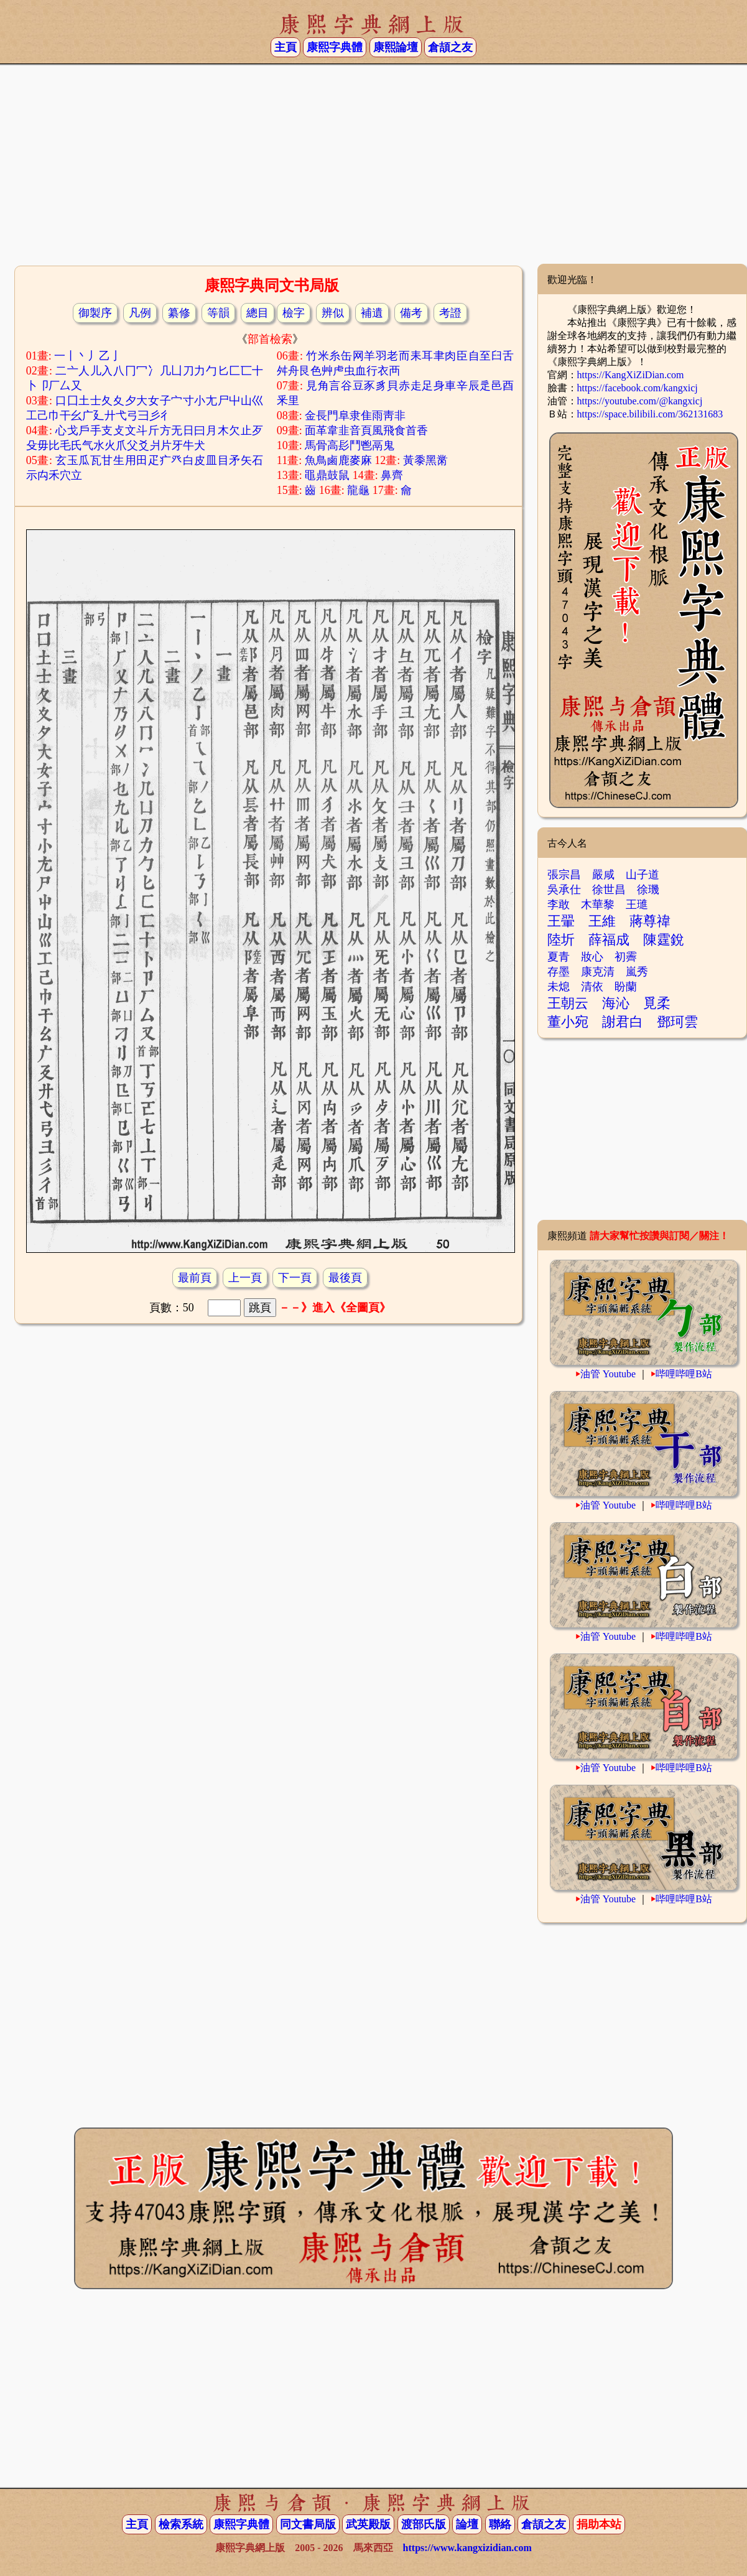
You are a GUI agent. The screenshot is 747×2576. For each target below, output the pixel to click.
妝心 (592, 957)
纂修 (179, 313)
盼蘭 (626, 986)
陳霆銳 (663, 939)
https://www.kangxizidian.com (467, 2547)
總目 (257, 313)
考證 (450, 313)
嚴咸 (603, 874)
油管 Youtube (608, 1374)
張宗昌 (564, 874)
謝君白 (622, 1022)
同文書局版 (308, 2524)
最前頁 (194, 1278)
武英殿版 (368, 2524)
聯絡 (500, 2524)
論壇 (467, 2524)
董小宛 (567, 1022)
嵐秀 (637, 971)
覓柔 (656, 1003)
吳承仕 (564, 889)
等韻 (218, 313)
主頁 (285, 47)
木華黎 (598, 904)
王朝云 (567, 1003)
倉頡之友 (450, 47)
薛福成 (608, 939)
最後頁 (345, 1278)
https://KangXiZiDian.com (630, 375)
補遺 (372, 313)
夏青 (558, 957)
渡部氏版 (423, 2524)
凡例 (140, 313)
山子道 (642, 874)
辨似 (333, 313)
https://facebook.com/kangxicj (637, 388)
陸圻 (561, 939)
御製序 (95, 313)
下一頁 (295, 1278)
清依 (592, 986)
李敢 (558, 904)
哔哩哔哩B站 (684, 1374)
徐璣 (648, 889)
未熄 (558, 986)
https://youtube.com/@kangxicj (640, 401)
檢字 (293, 313)
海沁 (615, 1003)
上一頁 (245, 1278)
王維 (602, 921)
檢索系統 (181, 2524)
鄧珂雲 (677, 1022)
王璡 (637, 904)
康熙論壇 (395, 47)
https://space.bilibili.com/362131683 (650, 414)
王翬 (561, 921)
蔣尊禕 (649, 921)
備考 (411, 313)
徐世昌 (609, 889)
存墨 (558, 971)
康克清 (598, 971)
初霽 (626, 957)
